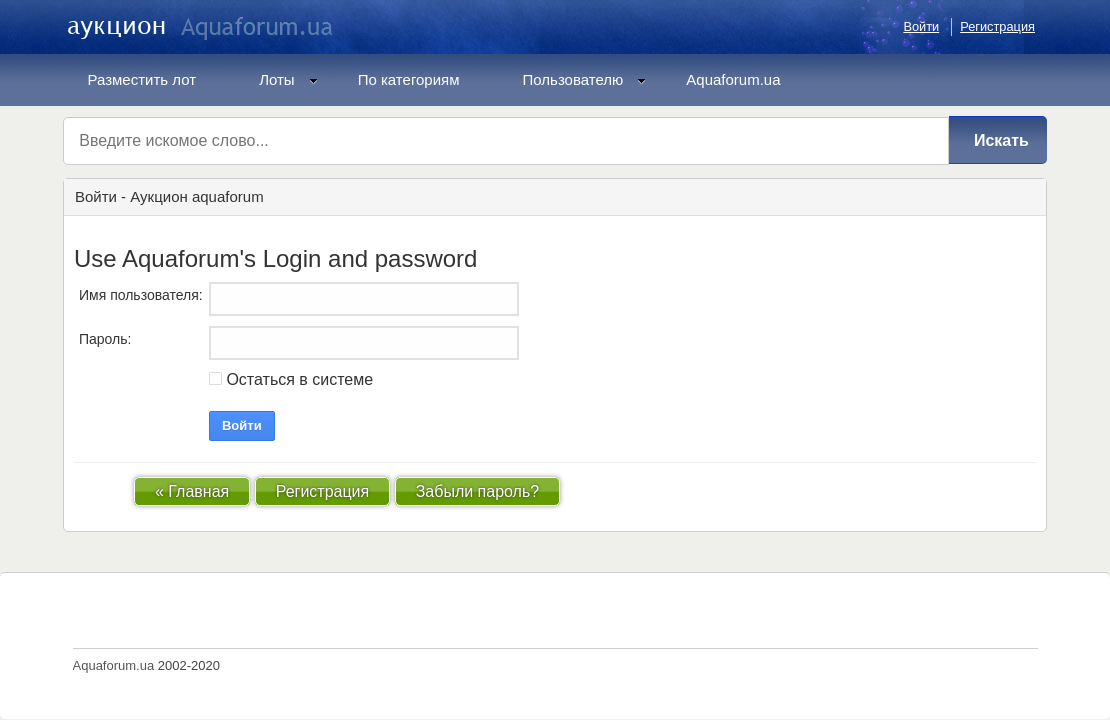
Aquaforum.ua (733, 79)
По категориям (409, 79)
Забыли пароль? (478, 491)
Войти (921, 26)
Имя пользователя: (141, 295)
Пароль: (105, 339)
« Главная (192, 491)
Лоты (288, 79)
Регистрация (997, 26)
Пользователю (585, 79)
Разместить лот (142, 79)
